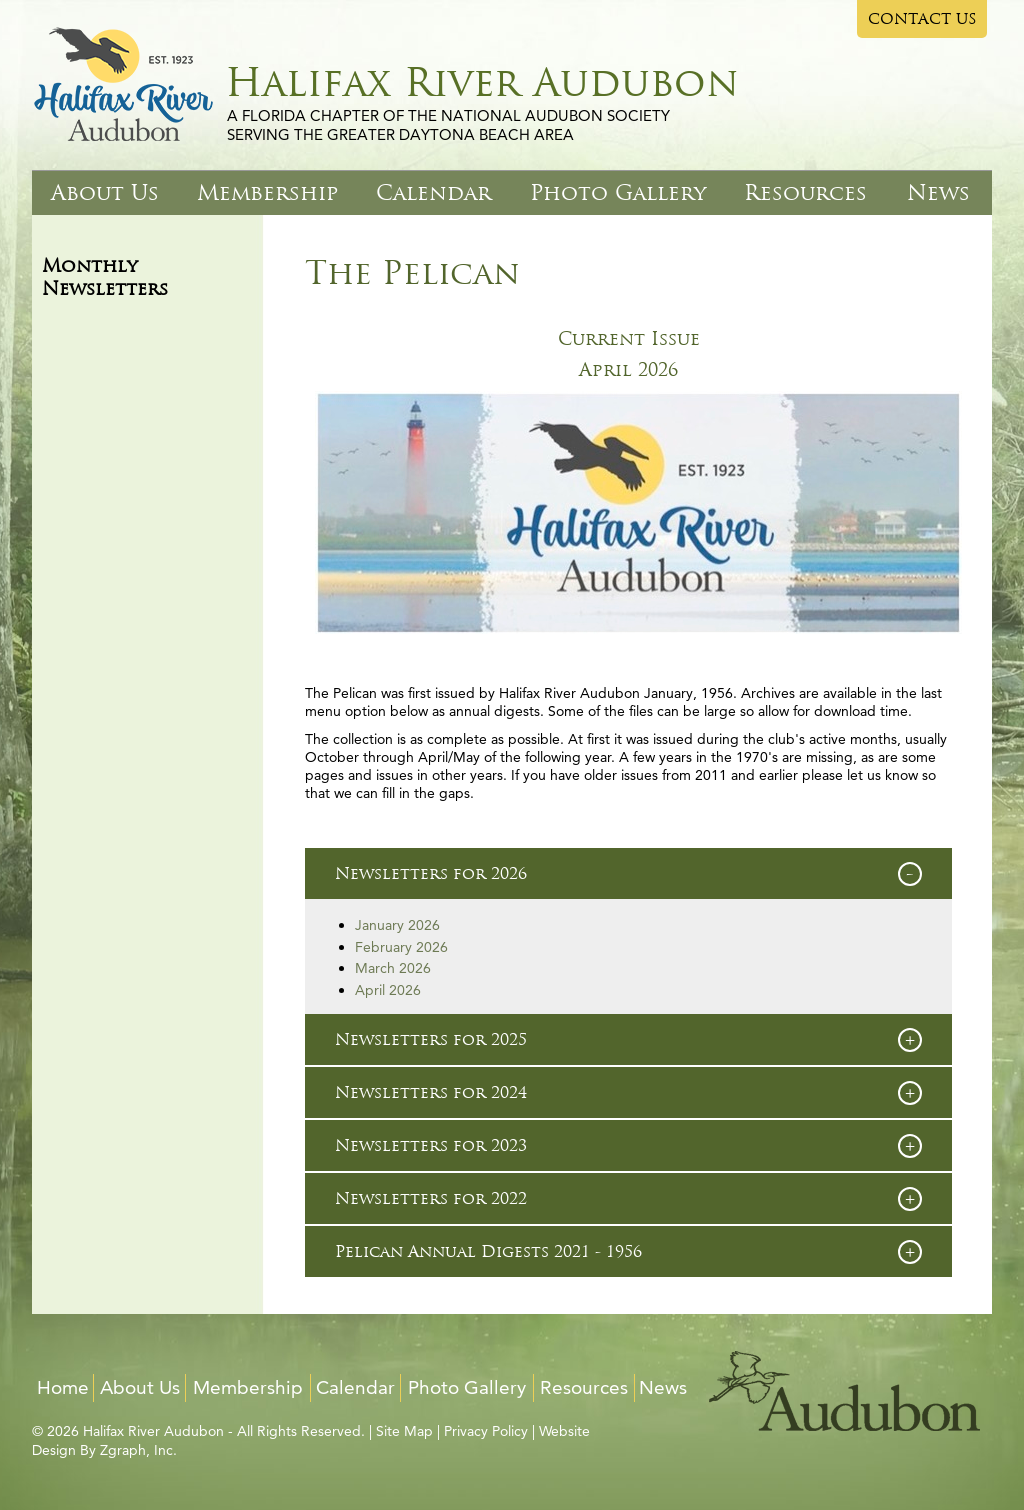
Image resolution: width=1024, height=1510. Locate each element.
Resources (805, 192)
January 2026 (397, 925)
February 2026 (401, 947)
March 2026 (393, 968)
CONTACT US (922, 19)
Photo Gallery (618, 192)
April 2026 (628, 370)
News (938, 192)
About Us (105, 192)
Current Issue (629, 339)
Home (63, 1387)
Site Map (404, 1431)
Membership (267, 192)
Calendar (433, 192)
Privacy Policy (486, 1431)
